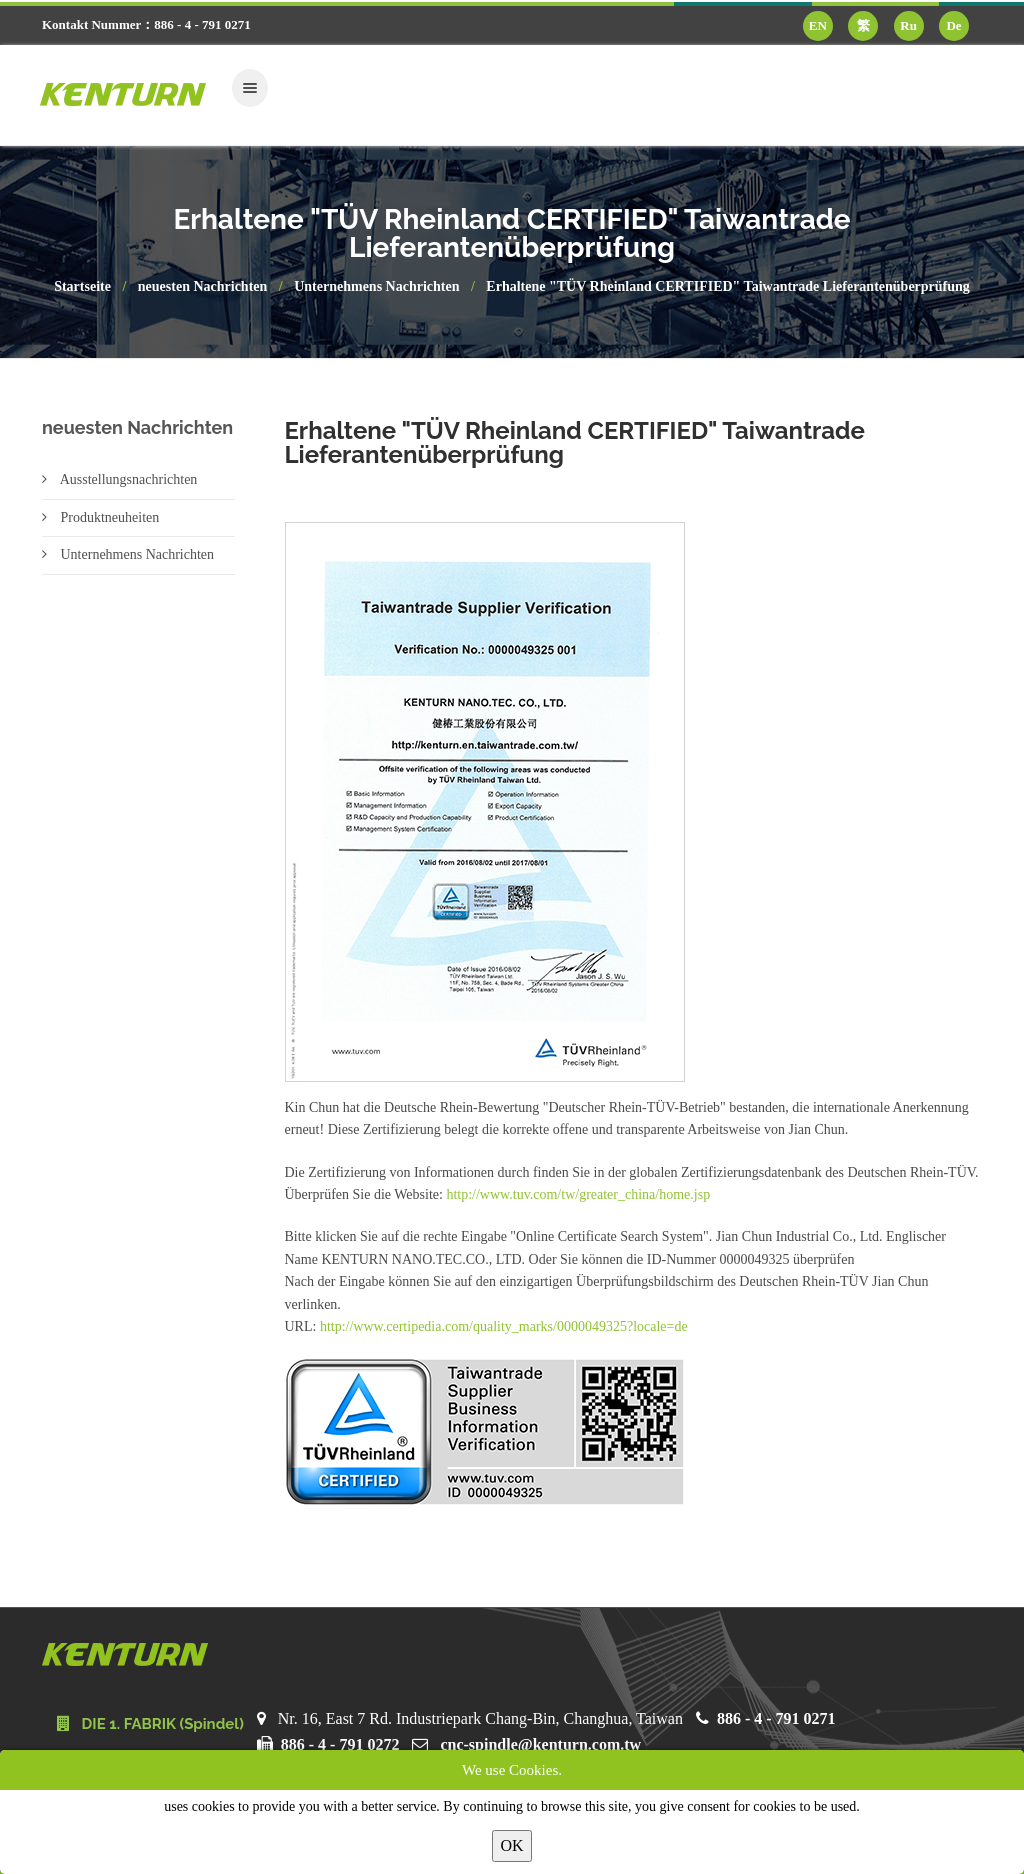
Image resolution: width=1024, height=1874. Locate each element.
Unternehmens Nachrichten (376, 286)
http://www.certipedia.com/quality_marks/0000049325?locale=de (504, 1326)
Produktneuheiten (100, 517)
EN (818, 25)
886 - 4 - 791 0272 (340, 1744)
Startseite (82, 286)
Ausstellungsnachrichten (119, 479)
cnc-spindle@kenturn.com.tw (540, 1744)
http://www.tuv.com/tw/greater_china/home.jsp (578, 1194)
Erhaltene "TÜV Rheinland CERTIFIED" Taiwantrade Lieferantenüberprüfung (727, 286)
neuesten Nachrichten (203, 286)
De (953, 25)
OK (511, 1845)
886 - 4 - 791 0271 (776, 1718)
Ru (908, 25)
